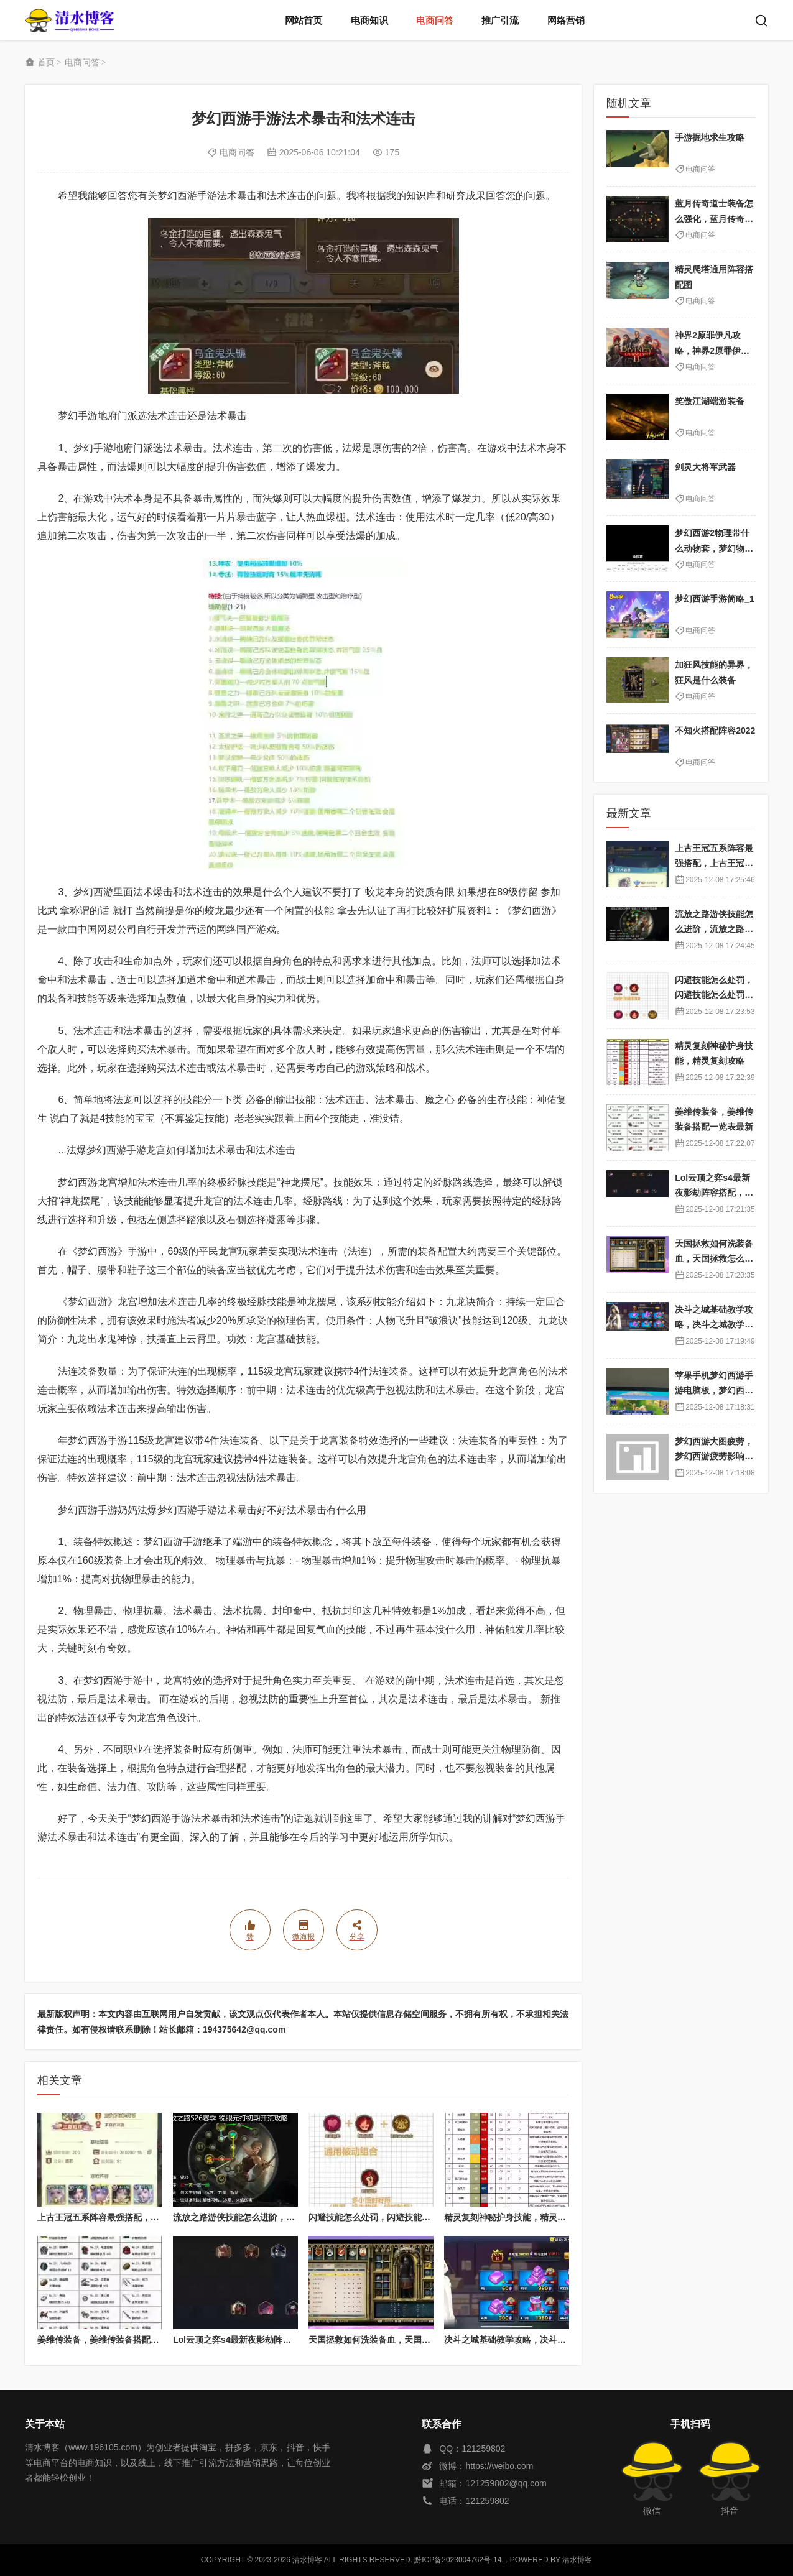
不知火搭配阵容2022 (715, 731)
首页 (46, 62)
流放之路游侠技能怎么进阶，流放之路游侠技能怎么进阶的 (286, 2217)
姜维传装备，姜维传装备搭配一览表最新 (115, 2340)
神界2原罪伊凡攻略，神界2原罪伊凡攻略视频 (712, 350)
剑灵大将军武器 (705, 467)
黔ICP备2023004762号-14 (457, 2559)
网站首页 (303, 20)
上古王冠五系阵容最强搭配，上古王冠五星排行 (128, 2217)
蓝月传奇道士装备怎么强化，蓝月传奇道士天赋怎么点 (714, 218)
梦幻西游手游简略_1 (714, 599)
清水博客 (69, 20)
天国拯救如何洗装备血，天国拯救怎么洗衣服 (395, 2340)
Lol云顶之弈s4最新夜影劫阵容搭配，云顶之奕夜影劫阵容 (284, 2340)
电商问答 (434, 20)
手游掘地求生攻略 (709, 137)
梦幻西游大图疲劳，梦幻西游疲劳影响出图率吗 (714, 1456)
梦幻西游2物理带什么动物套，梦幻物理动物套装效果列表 (714, 548)
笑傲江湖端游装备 (709, 401)
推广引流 (500, 20)
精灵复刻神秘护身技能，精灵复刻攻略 (518, 2217)
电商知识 (369, 20)
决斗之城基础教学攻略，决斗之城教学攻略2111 (536, 2340)
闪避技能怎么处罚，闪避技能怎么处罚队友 (391, 2217)
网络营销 (566, 20)
